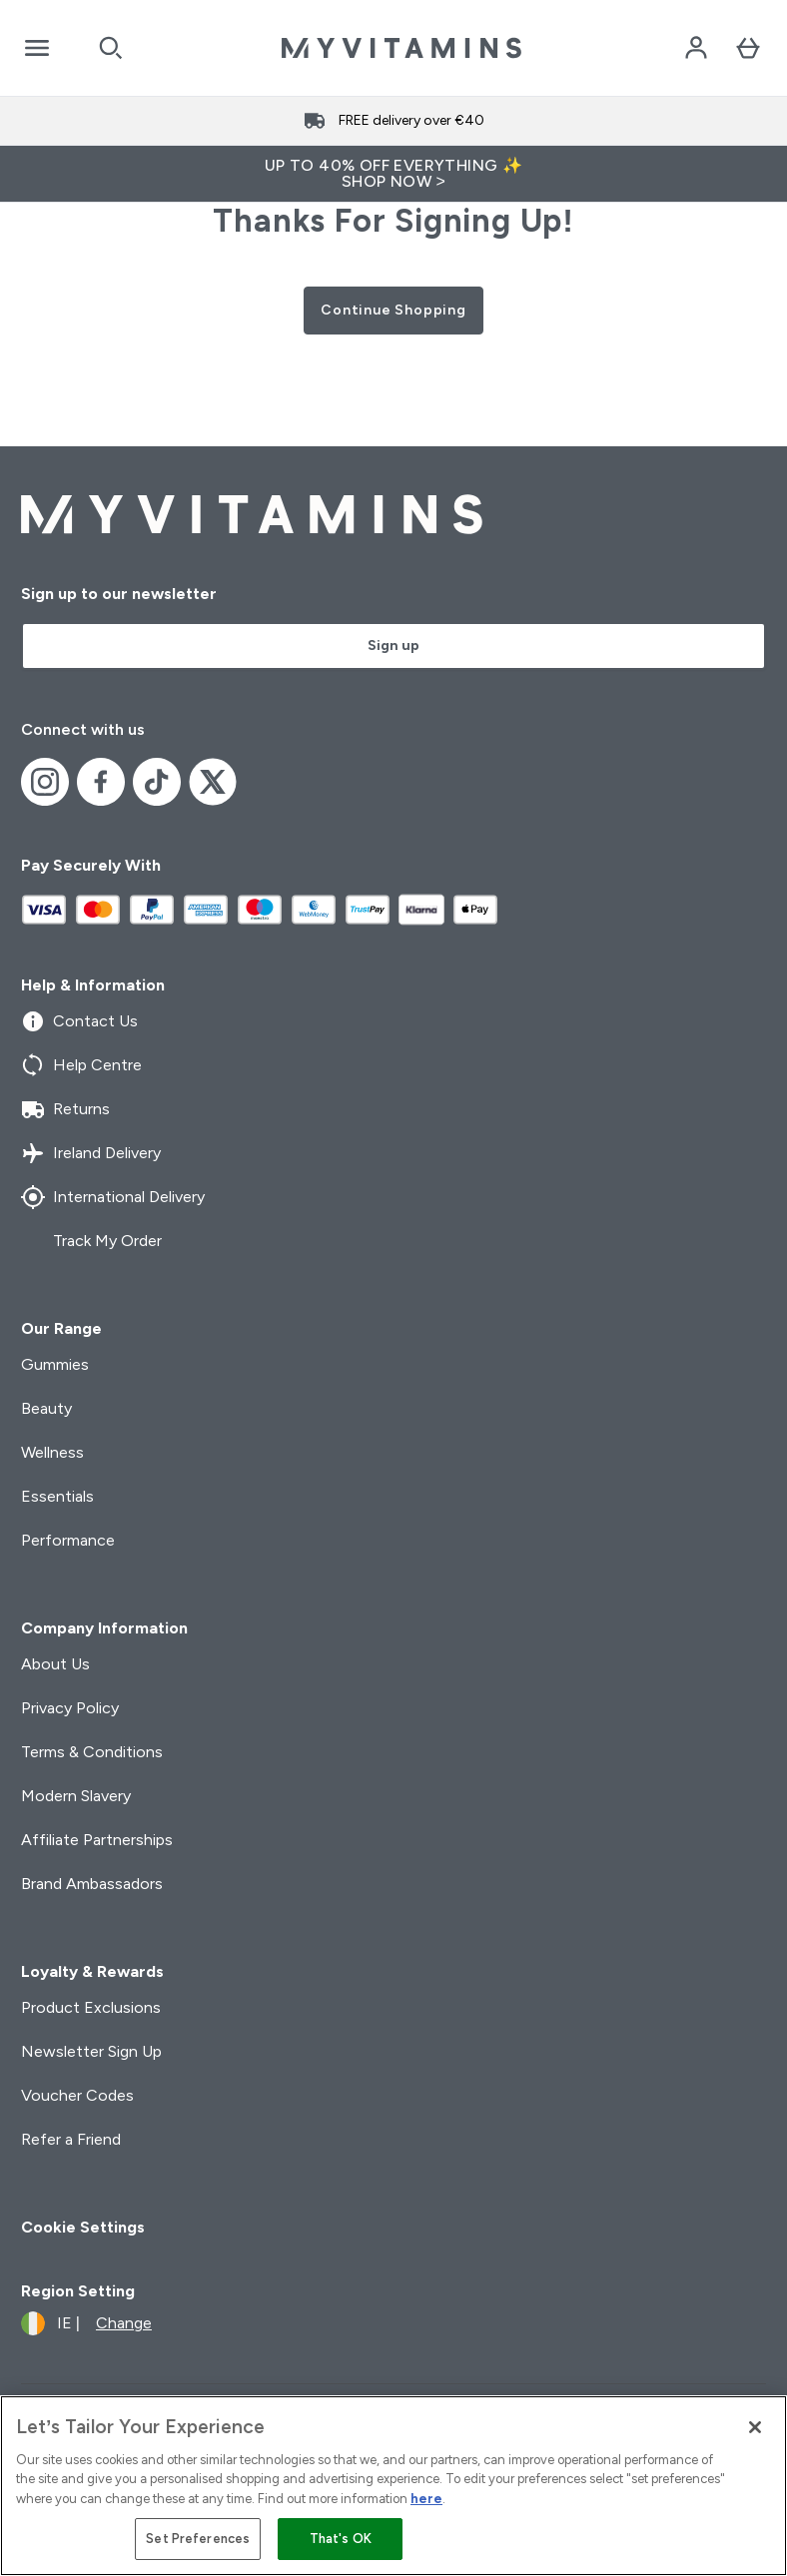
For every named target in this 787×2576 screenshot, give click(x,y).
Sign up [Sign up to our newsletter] (393, 645)
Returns (65, 1109)
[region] (393, 2485)
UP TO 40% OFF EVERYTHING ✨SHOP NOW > (393, 173)
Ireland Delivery (91, 1153)
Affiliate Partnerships (97, 1839)
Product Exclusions (91, 2007)
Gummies (55, 1364)
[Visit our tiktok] (157, 782)
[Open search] (111, 48)
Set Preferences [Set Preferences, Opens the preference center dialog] (198, 2538)
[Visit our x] (213, 782)
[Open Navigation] (37, 48)
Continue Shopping (393, 310)
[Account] (696, 48)
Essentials (57, 1496)
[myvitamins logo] (401, 48)
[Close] (755, 2427)
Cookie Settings (83, 2227)
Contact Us (79, 1021)
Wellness (52, 1452)
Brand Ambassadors (92, 1883)
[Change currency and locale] (86, 2323)
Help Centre (81, 1065)
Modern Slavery (76, 1795)
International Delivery (113, 1197)
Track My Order (91, 1241)
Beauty (46, 1408)
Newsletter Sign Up (91, 2051)
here (426, 2498)
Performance (68, 1540)
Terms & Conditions (92, 1751)
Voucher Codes (77, 2095)
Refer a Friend (71, 2139)
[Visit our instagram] (45, 782)
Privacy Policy (70, 1707)
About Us (55, 1663)
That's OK (341, 2538)
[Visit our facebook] (101, 782)
